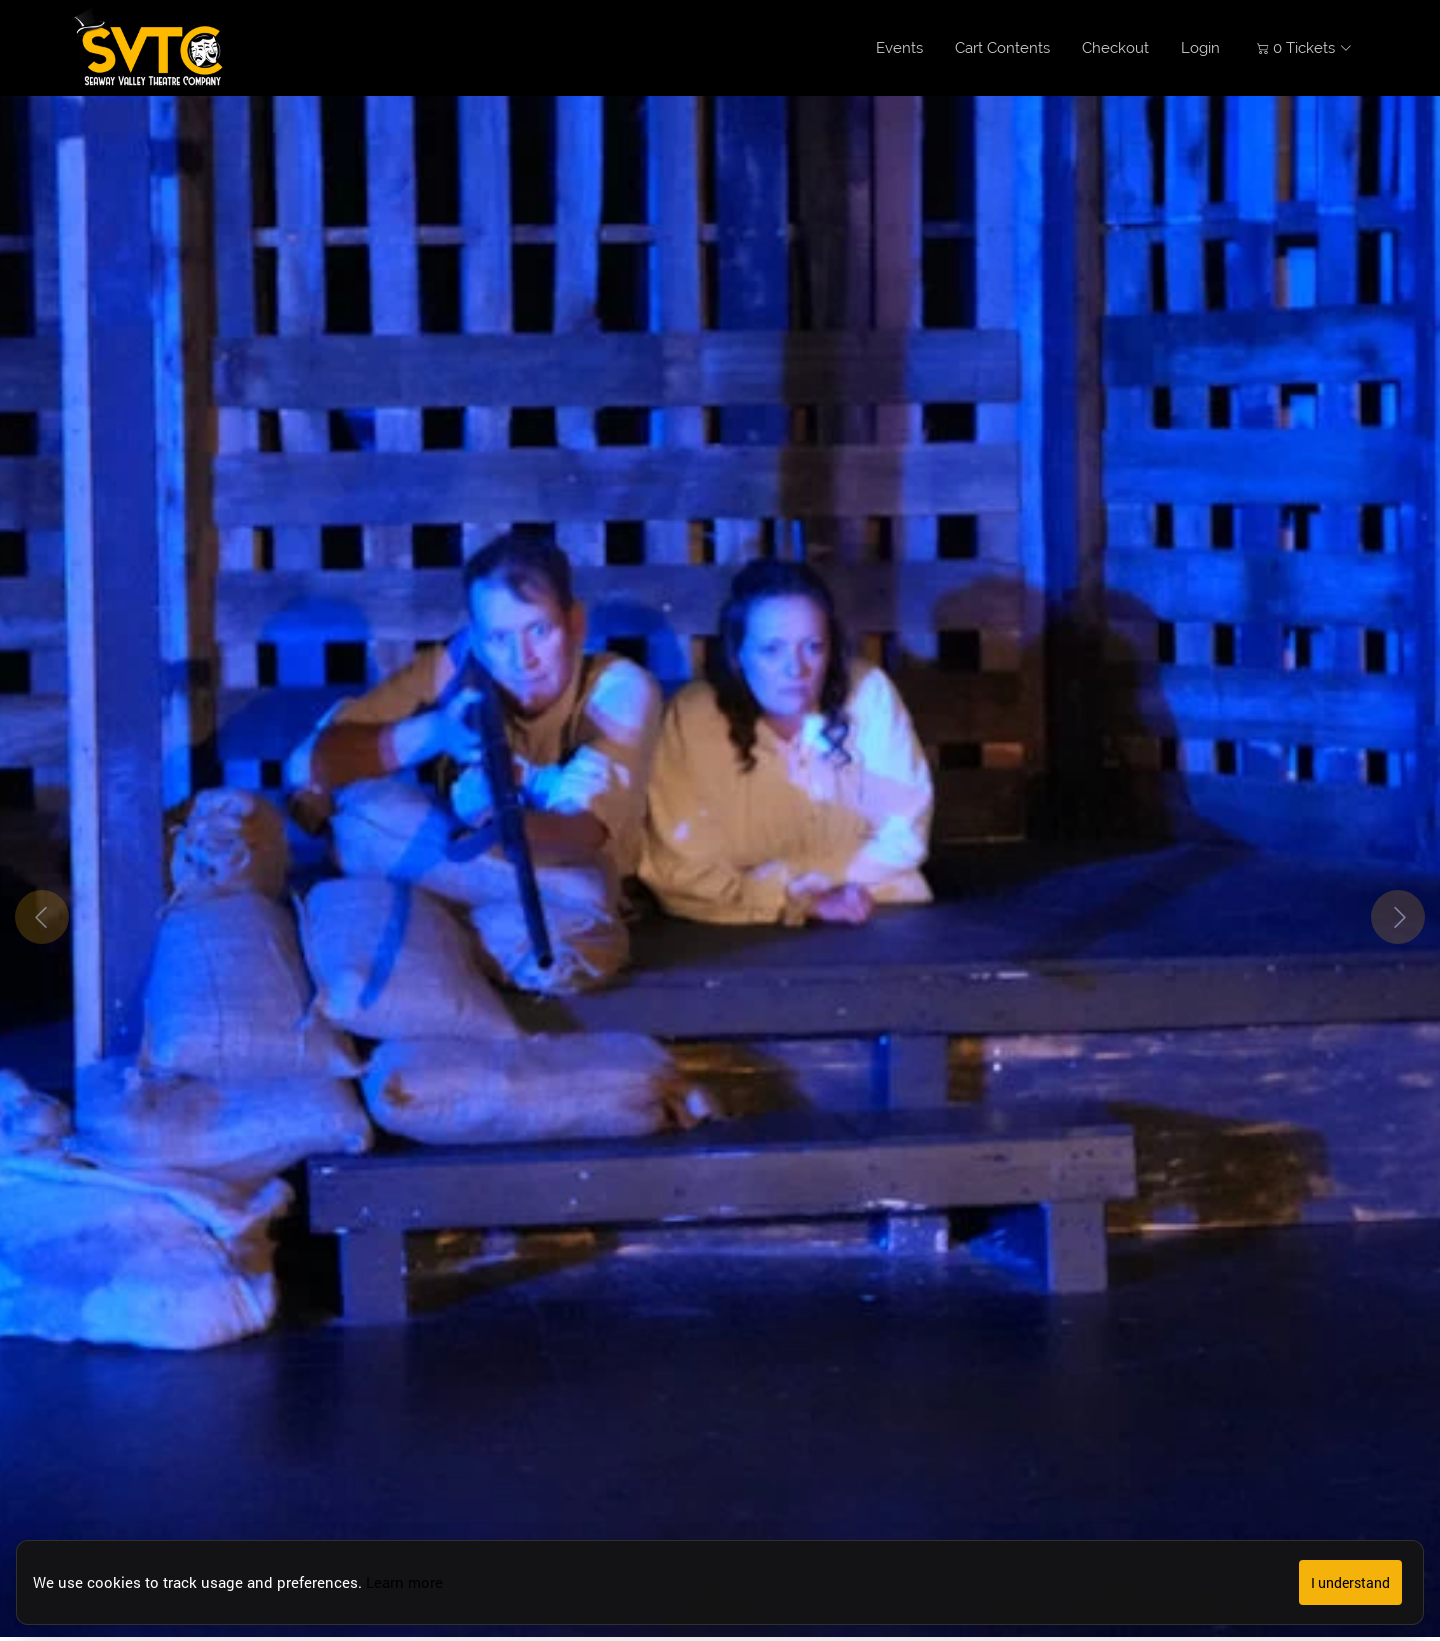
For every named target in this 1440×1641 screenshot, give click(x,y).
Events (899, 48)
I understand (1350, 1582)
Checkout (1115, 48)
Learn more (404, 1582)
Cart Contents (1002, 48)
